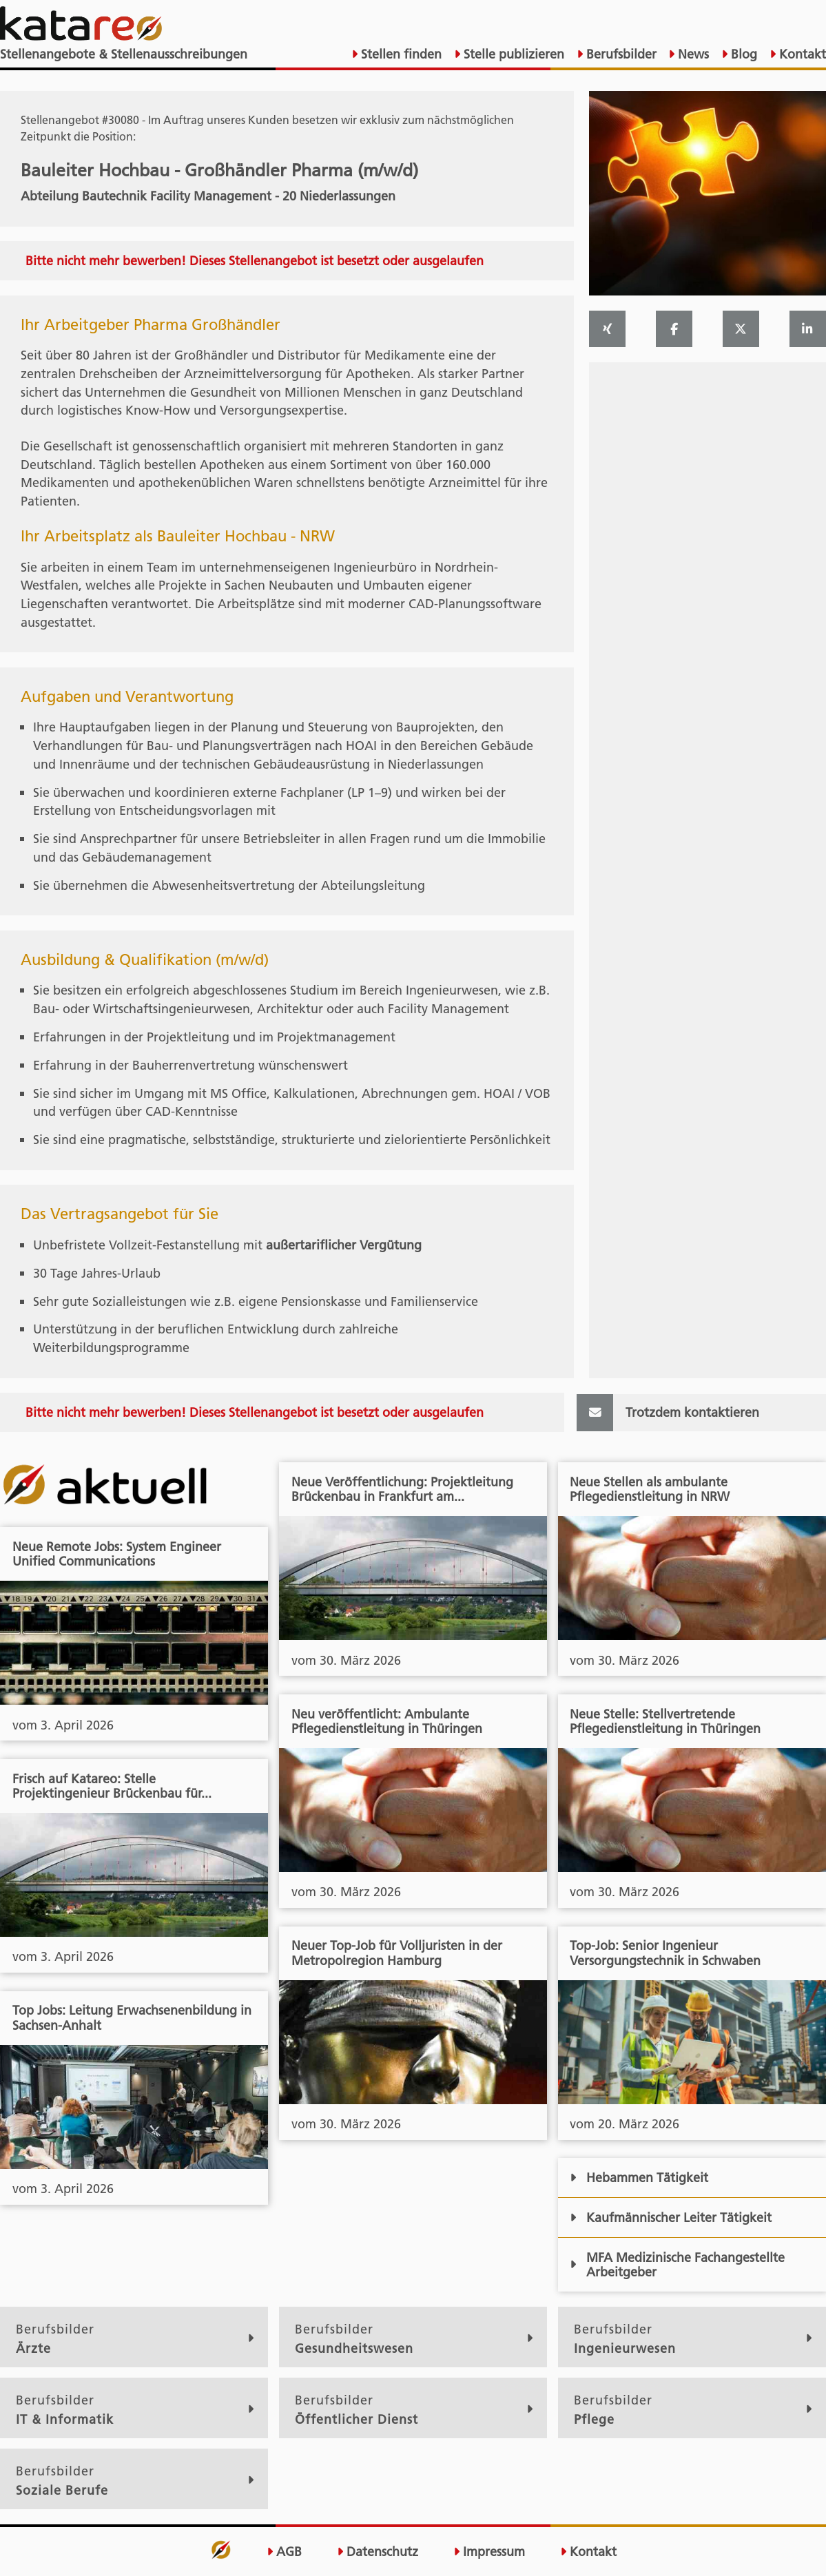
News (691, 54)
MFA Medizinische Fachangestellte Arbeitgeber (677, 2265)
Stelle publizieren (512, 54)
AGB (284, 2551)
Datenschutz (377, 2551)
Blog (742, 54)
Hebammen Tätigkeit (639, 2177)
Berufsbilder (620, 54)
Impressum (489, 2551)
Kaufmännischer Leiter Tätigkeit (670, 2217)
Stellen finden (400, 54)
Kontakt (801, 54)
